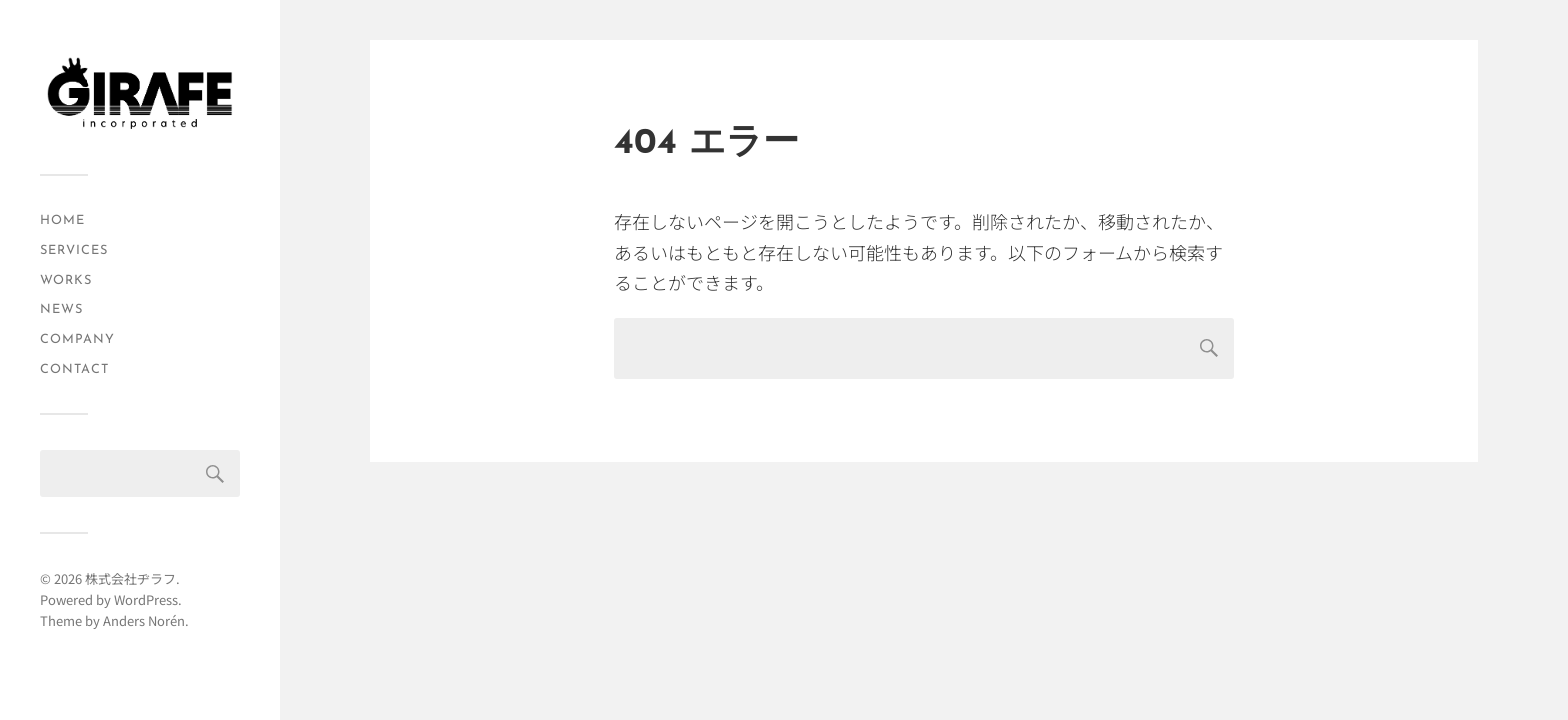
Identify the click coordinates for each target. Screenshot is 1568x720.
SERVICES (74, 250)
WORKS (66, 280)
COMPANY (77, 339)
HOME (62, 220)
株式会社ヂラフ (130, 578)
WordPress (146, 599)
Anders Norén (144, 620)
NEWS (61, 309)
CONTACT (74, 369)
